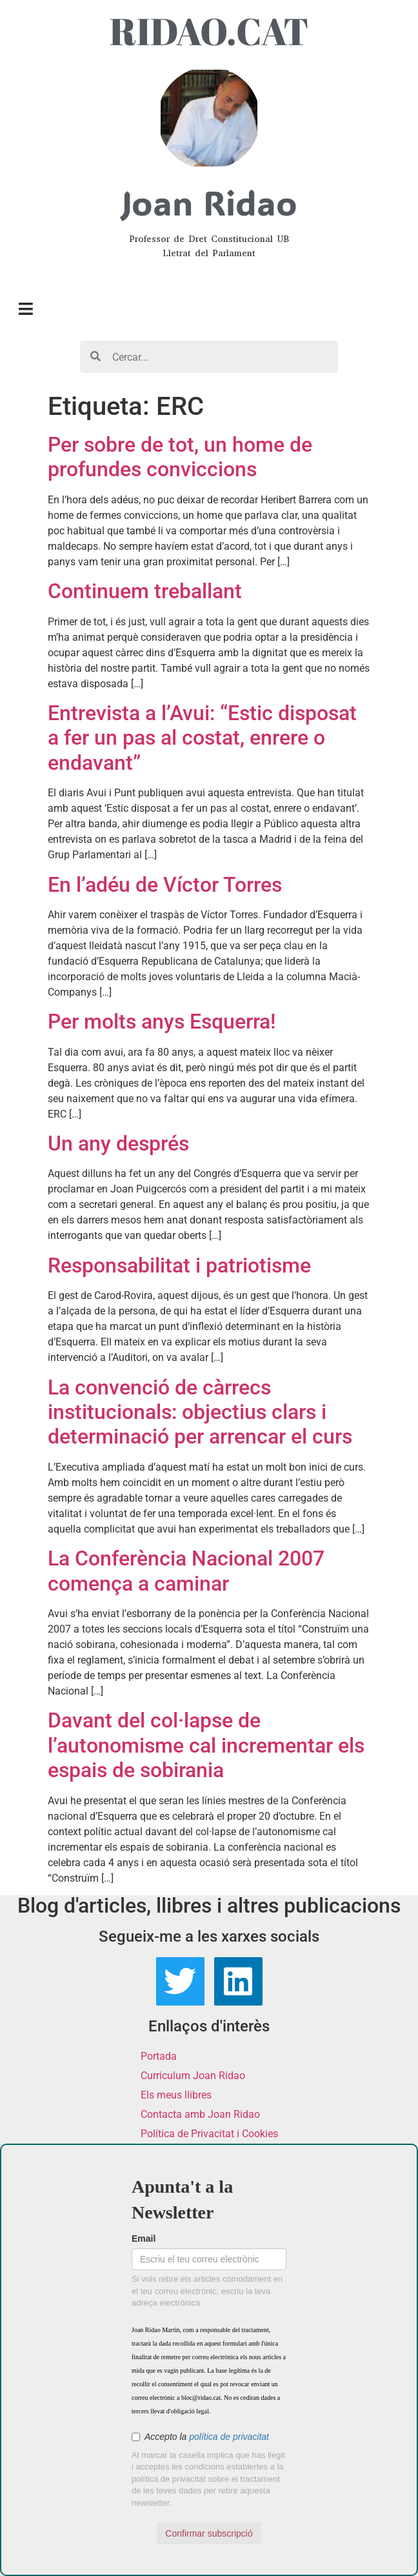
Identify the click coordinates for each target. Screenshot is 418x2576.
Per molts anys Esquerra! (161, 1021)
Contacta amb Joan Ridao (200, 2114)
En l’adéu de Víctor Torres (165, 884)
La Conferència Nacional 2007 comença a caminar (186, 1570)
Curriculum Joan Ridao (193, 2075)
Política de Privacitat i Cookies (209, 2134)
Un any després (118, 1143)
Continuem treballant (145, 591)
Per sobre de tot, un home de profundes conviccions (180, 456)
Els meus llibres (176, 2095)
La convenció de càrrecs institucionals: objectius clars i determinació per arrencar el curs (200, 1412)
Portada (159, 2056)
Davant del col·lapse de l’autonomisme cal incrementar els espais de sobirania (206, 1745)
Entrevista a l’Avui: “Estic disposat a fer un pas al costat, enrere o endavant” (202, 738)
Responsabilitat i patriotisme (179, 1265)
